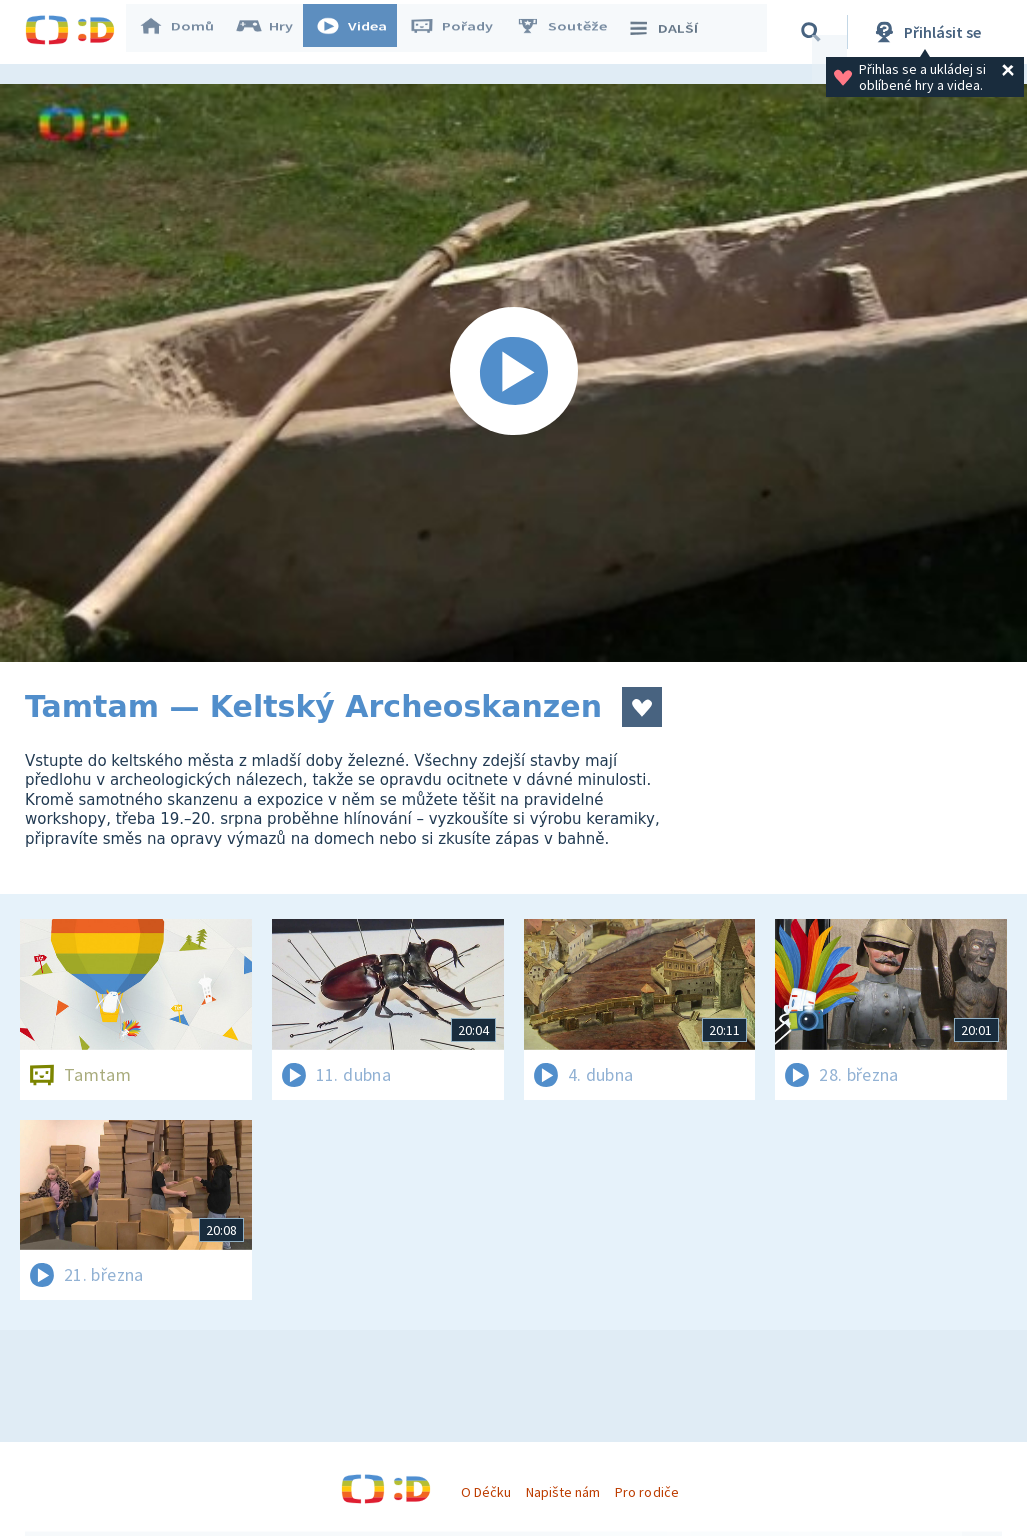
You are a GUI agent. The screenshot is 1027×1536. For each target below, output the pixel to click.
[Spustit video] (513, 373)
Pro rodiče (646, 1492)
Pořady (461, 32)
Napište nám (563, 1492)
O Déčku (486, 1492)
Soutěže (571, 32)
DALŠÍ (671, 32)
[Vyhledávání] (814, 32)
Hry (274, 32)
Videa (361, 32)
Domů (186, 32)
